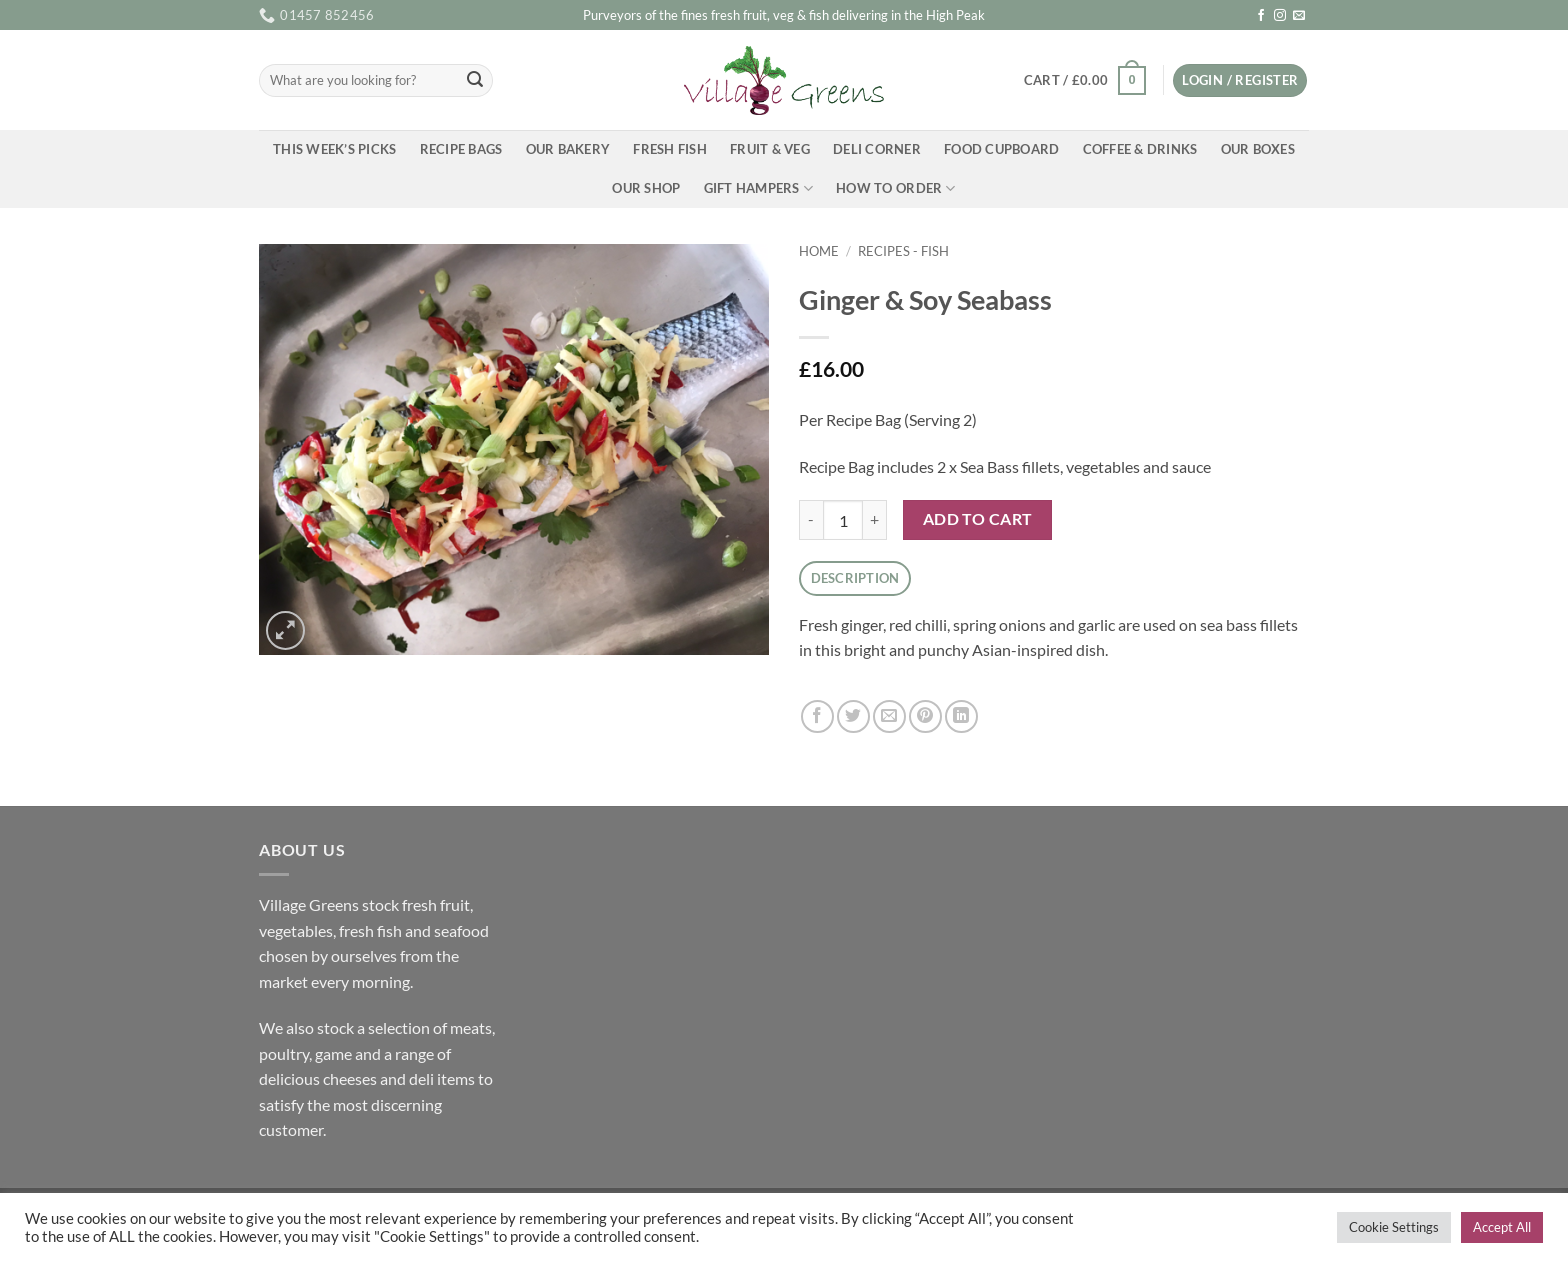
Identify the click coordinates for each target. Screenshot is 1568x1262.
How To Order (896, 188)
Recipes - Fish (903, 251)
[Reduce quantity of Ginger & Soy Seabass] (811, 520)
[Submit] (475, 81)
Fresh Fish (670, 149)
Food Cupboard (1001, 149)
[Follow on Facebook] (1261, 16)
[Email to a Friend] (889, 716)
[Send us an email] (1299, 16)
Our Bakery (568, 149)
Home (819, 251)
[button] (1084, 81)
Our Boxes (1258, 149)
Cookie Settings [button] (1394, 1227)
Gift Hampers (759, 188)
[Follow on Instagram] (1280, 16)
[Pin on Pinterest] (925, 716)
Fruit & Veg (770, 149)
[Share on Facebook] (817, 716)
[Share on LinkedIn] (961, 716)
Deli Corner (877, 149)
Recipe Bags (461, 149)
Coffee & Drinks (1140, 149)
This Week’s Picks (334, 149)
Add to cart (978, 519)
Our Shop (646, 188)
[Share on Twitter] (853, 716)
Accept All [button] (1502, 1227)
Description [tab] (855, 578)
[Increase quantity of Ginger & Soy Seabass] (875, 520)
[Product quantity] (843, 520)
